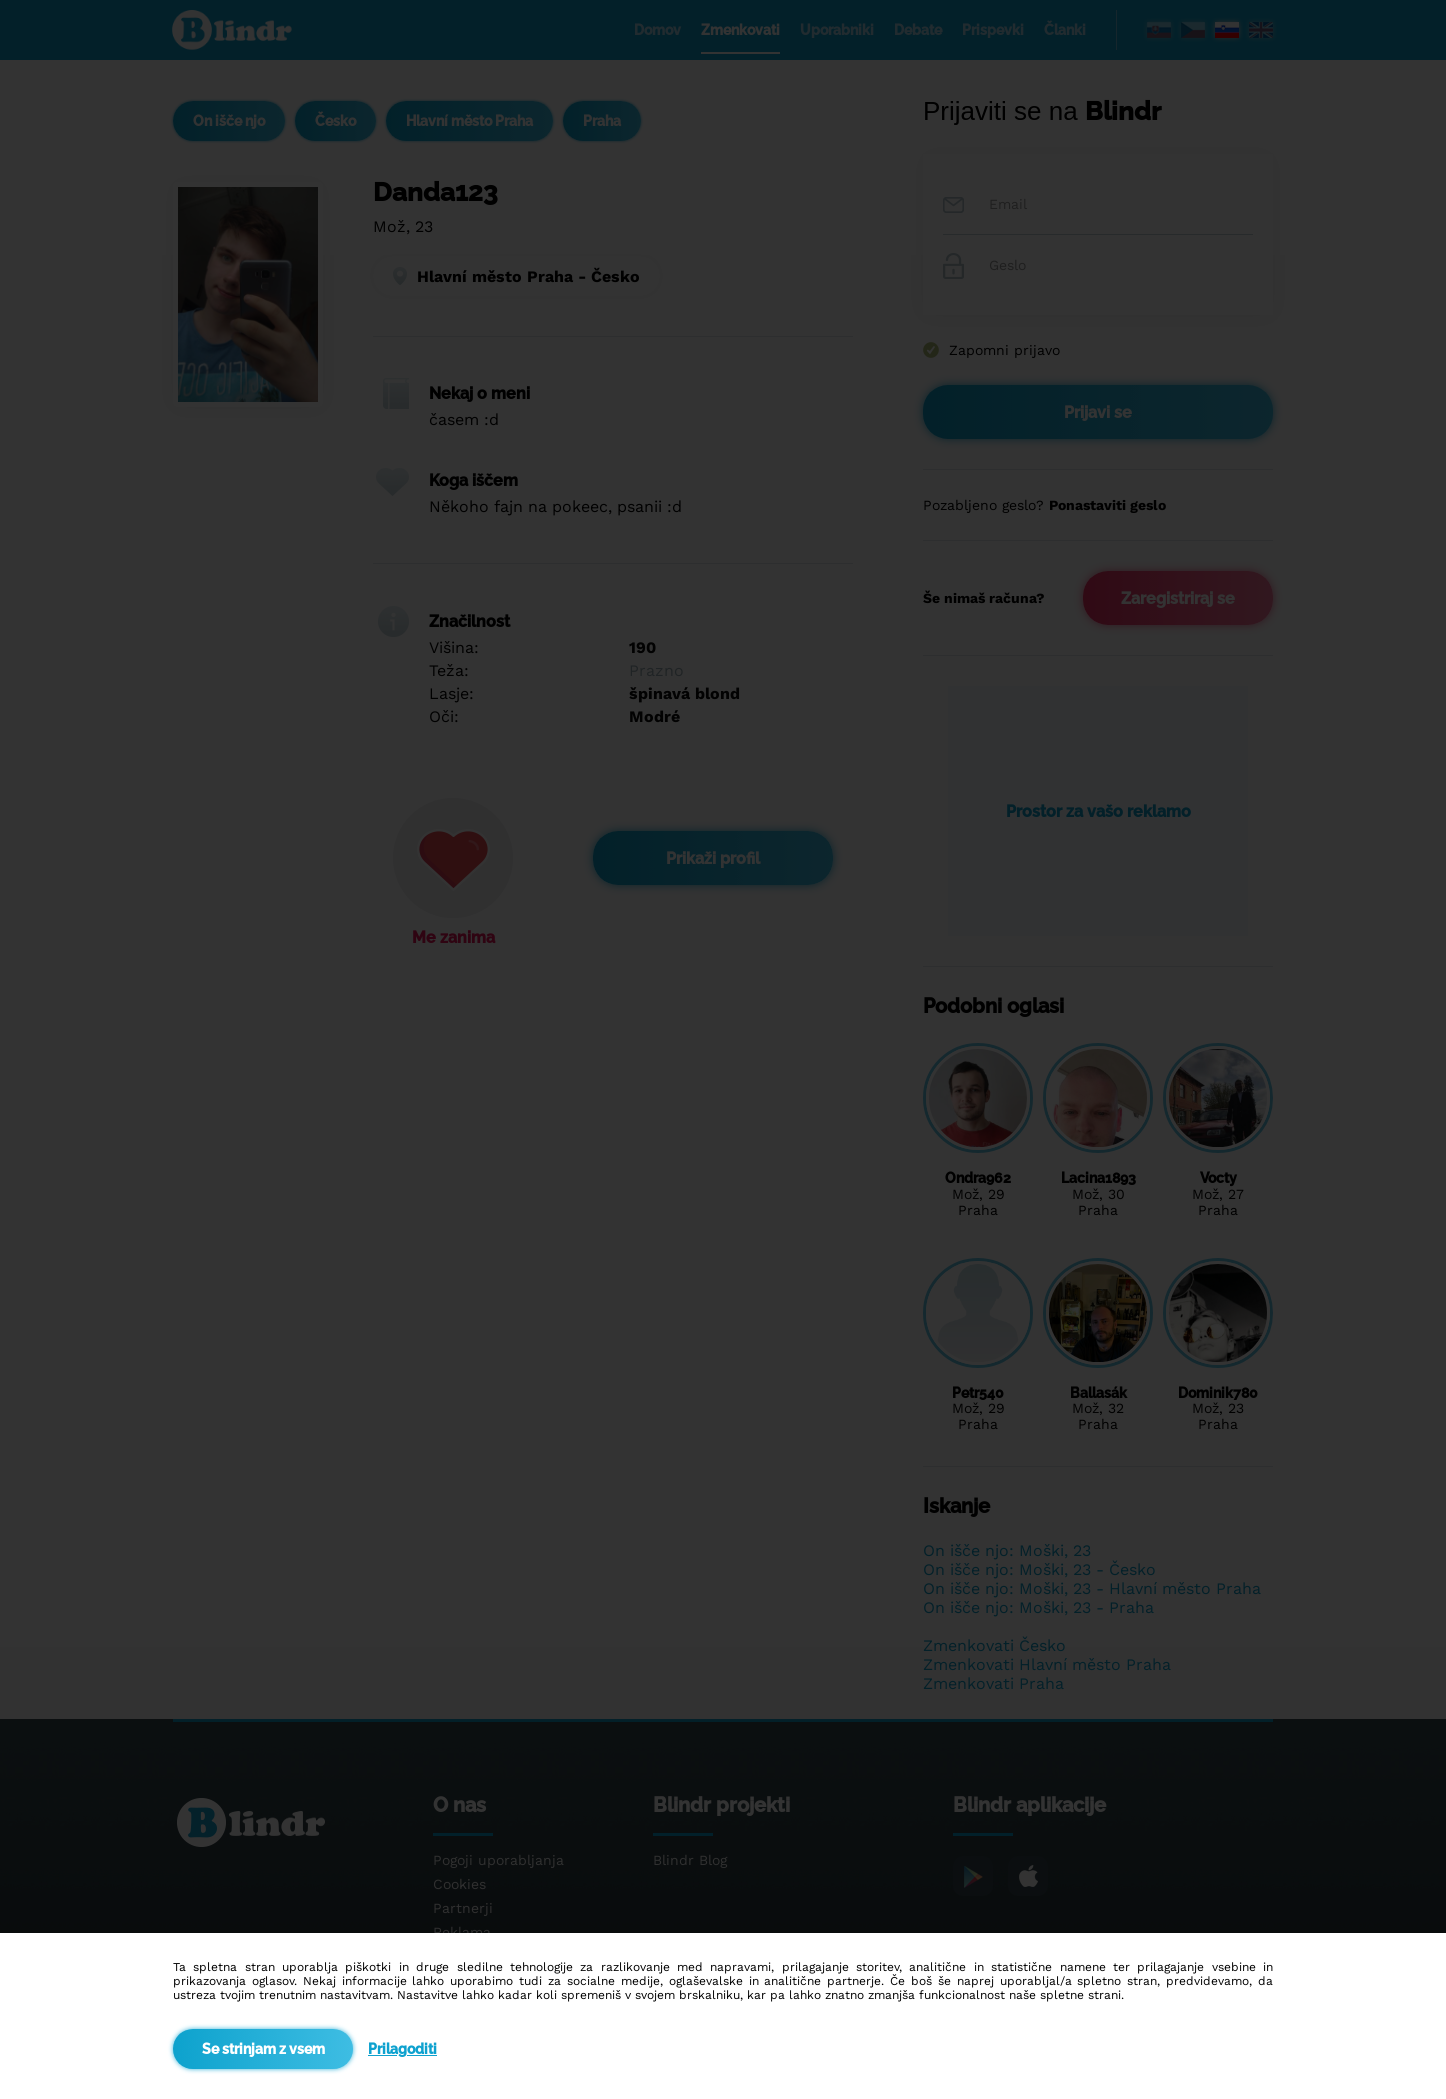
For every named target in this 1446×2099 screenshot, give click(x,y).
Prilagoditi (402, 2049)
